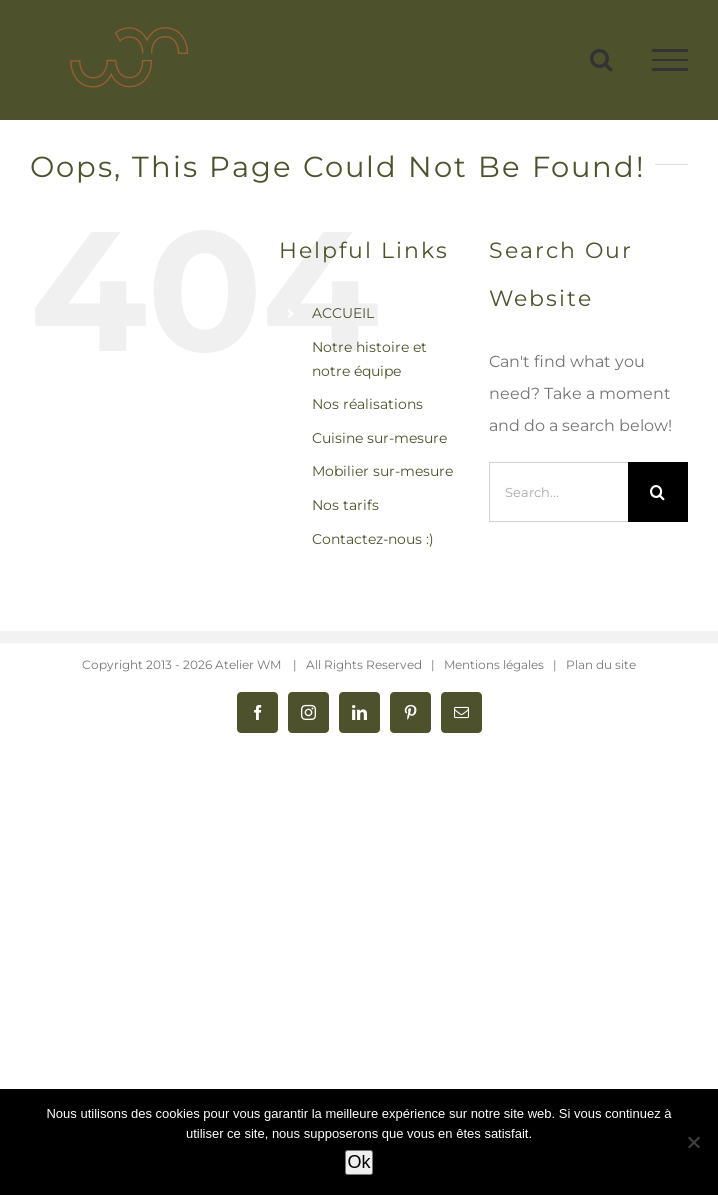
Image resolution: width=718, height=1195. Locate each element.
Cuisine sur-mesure (379, 438)
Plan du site (601, 664)
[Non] (693, 1142)
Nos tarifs (345, 505)
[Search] (658, 492)
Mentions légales (494, 664)
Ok (358, 1162)
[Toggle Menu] (670, 60)
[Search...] (558, 492)
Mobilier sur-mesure (382, 471)
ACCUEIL (343, 313)
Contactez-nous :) (373, 539)
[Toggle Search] (601, 59)
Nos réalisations (367, 404)
